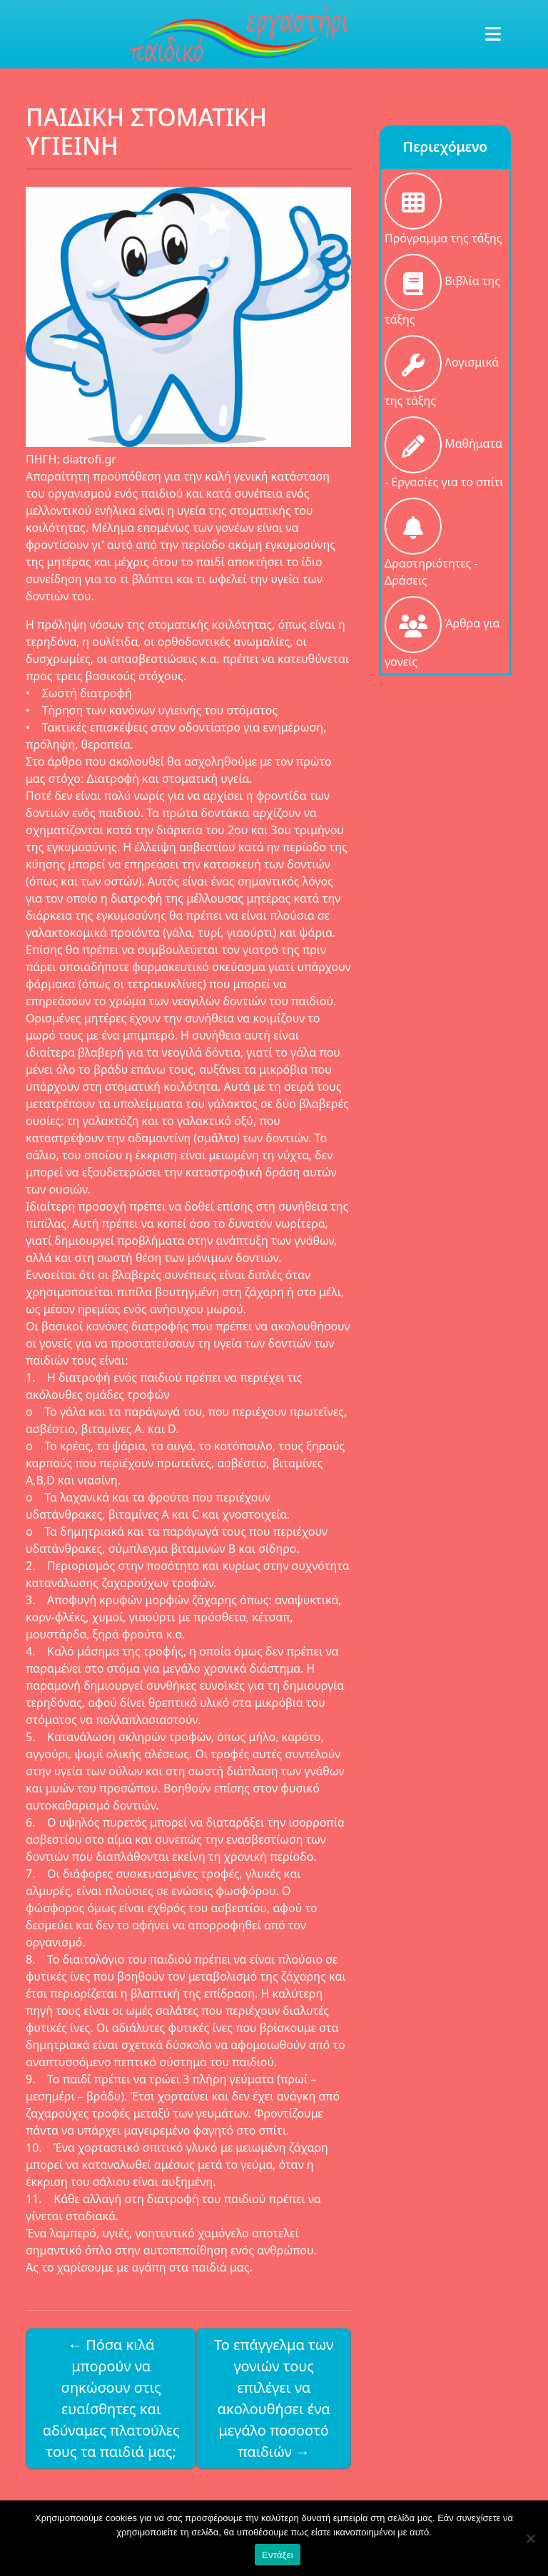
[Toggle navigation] (493, 34)
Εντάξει (277, 2555)
